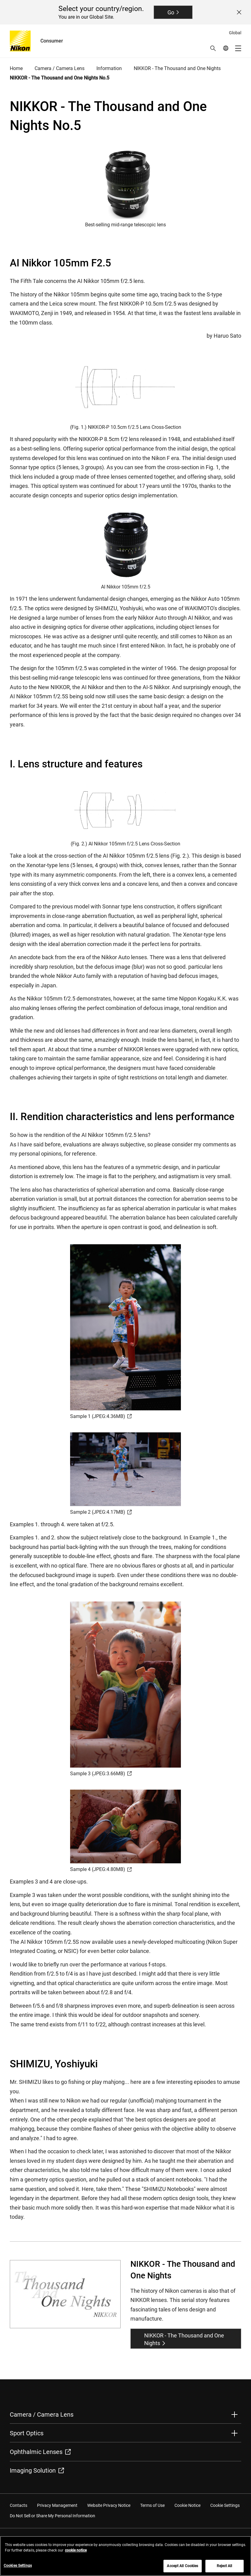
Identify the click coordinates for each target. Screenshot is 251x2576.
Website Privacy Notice (108, 2505)
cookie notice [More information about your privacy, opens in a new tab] (76, 2553)
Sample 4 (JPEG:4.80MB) (101, 1869)
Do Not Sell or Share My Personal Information (52, 2515)
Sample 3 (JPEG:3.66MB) (101, 1773)
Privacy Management (57, 2505)
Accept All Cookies (182, 2568)
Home (16, 68)
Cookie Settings (225, 2505)
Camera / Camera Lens (59, 68)
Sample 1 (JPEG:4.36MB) (101, 1416)
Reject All (224, 2568)
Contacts (18, 2505)
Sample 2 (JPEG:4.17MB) (101, 1512)
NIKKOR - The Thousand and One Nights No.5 (59, 78)
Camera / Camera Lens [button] (41, 2414)
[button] (213, 48)
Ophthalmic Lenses (40, 2451)
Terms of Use (152, 2505)
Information (109, 68)
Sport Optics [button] (26, 2433)
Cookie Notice (187, 2505)
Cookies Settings (18, 2568)
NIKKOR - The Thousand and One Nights (177, 68)
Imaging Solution (37, 2470)
